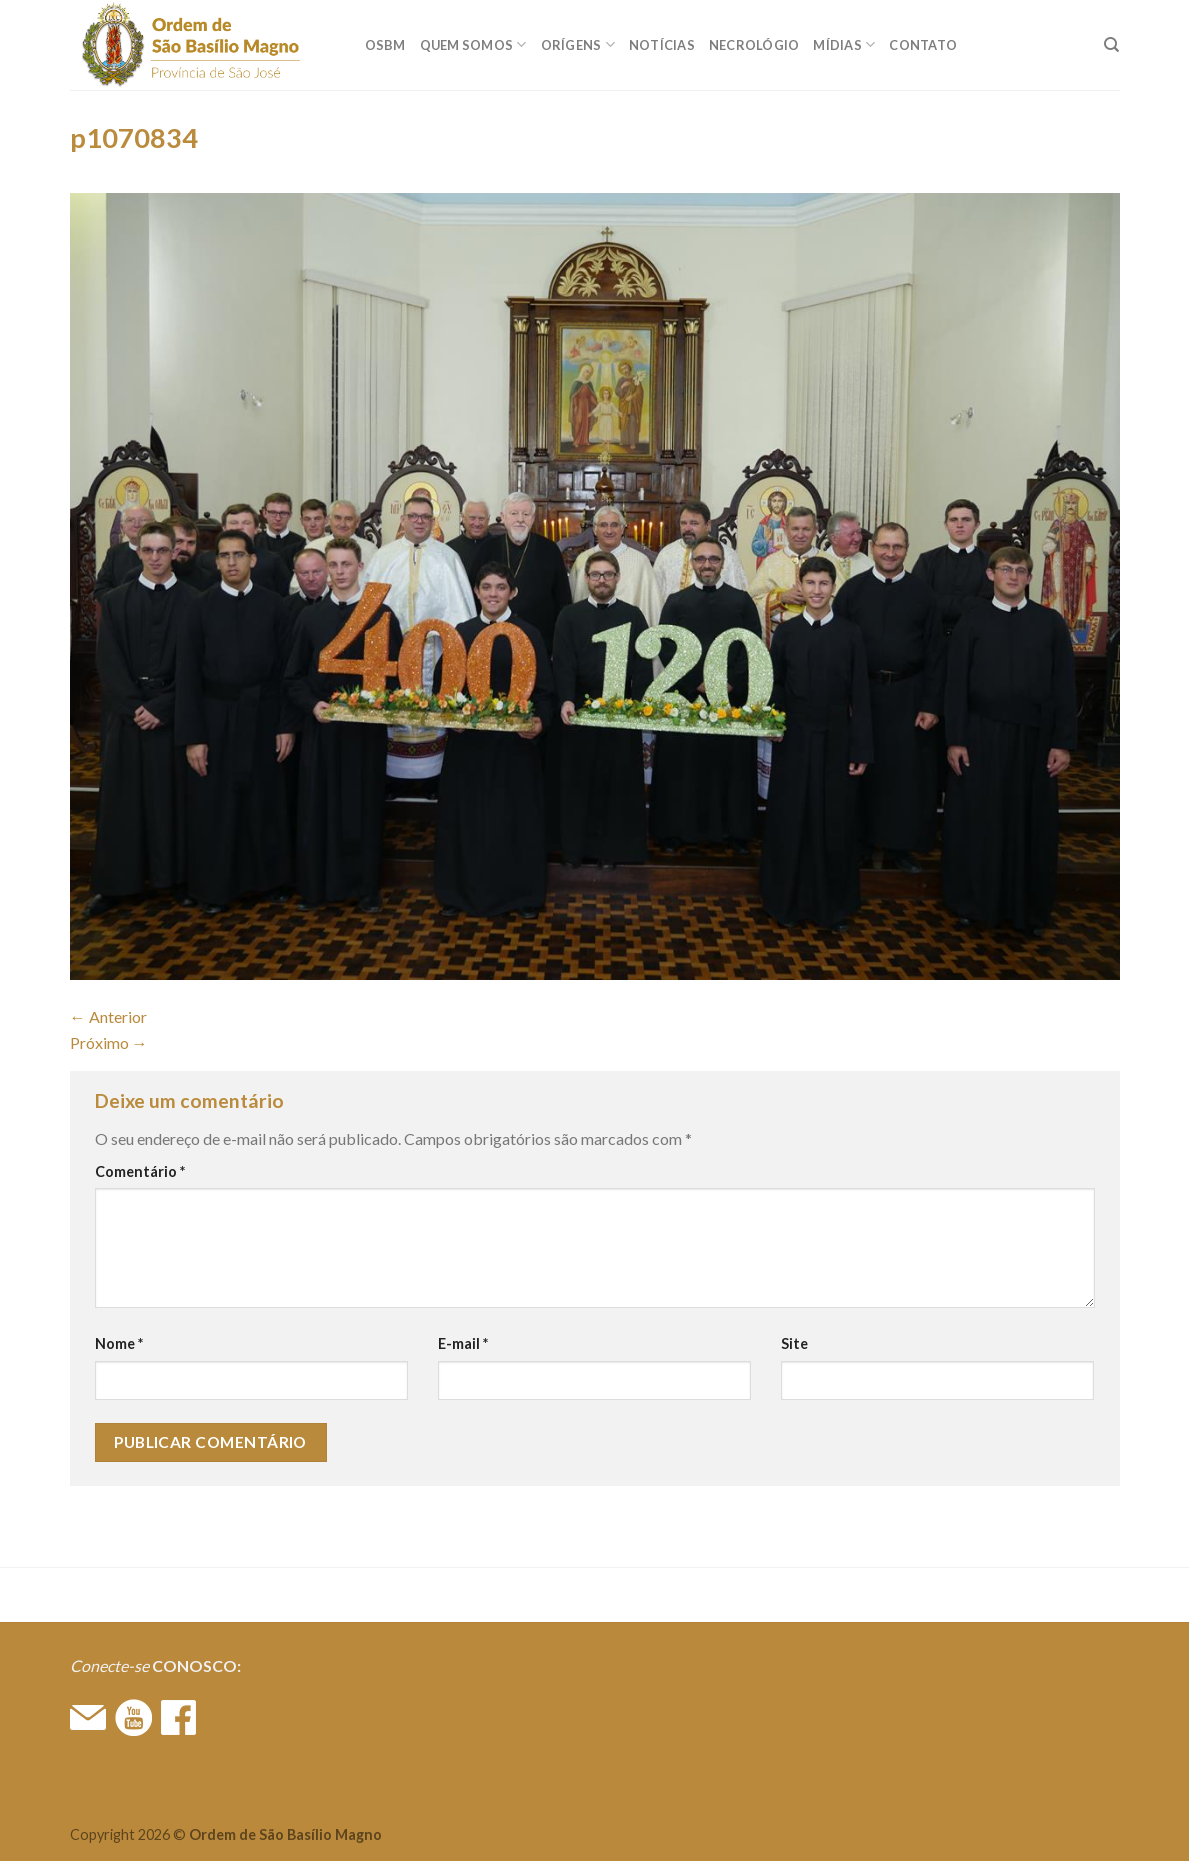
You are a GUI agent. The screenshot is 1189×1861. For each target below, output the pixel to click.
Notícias (662, 45)
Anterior (108, 1016)
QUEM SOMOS (473, 44)
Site (794, 1343)
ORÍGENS (578, 44)
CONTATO (923, 45)
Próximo (109, 1042)
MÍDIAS (844, 44)
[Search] (1111, 45)
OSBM (385, 45)
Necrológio (754, 45)
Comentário (140, 1171)
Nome (119, 1343)
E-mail (463, 1343)
